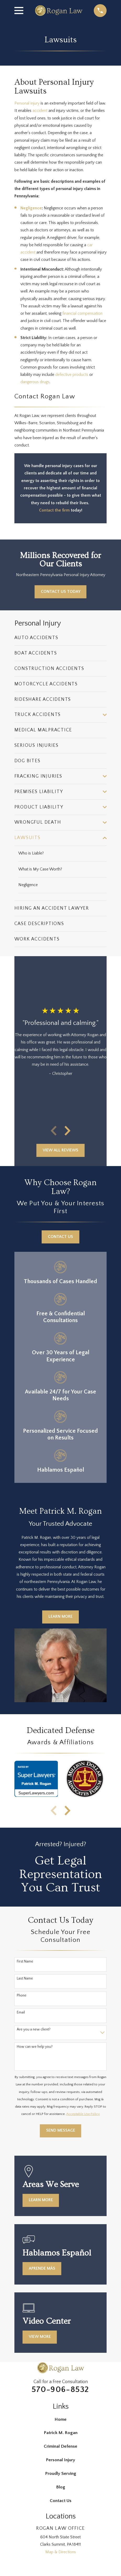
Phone (21, 1995)
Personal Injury (60, 2460)
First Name (25, 1961)
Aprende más (42, 2268)
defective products (71, 374)
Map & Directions (60, 2552)
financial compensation (82, 313)
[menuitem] (60, 637)
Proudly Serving (60, 2473)
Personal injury (27, 103)
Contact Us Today (60, 591)
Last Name (25, 1978)
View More (40, 2337)
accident (39, 110)
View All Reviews (60, 1150)
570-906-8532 (60, 2389)
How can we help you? (35, 2047)
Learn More (60, 1617)
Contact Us (60, 1237)
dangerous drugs (35, 382)
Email (21, 2013)
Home (60, 2419)
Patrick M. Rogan (61, 2432)
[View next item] (67, 1131)
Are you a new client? (34, 2030)
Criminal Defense (60, 2446)
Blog (60, 2487)
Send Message (60, 2131)
